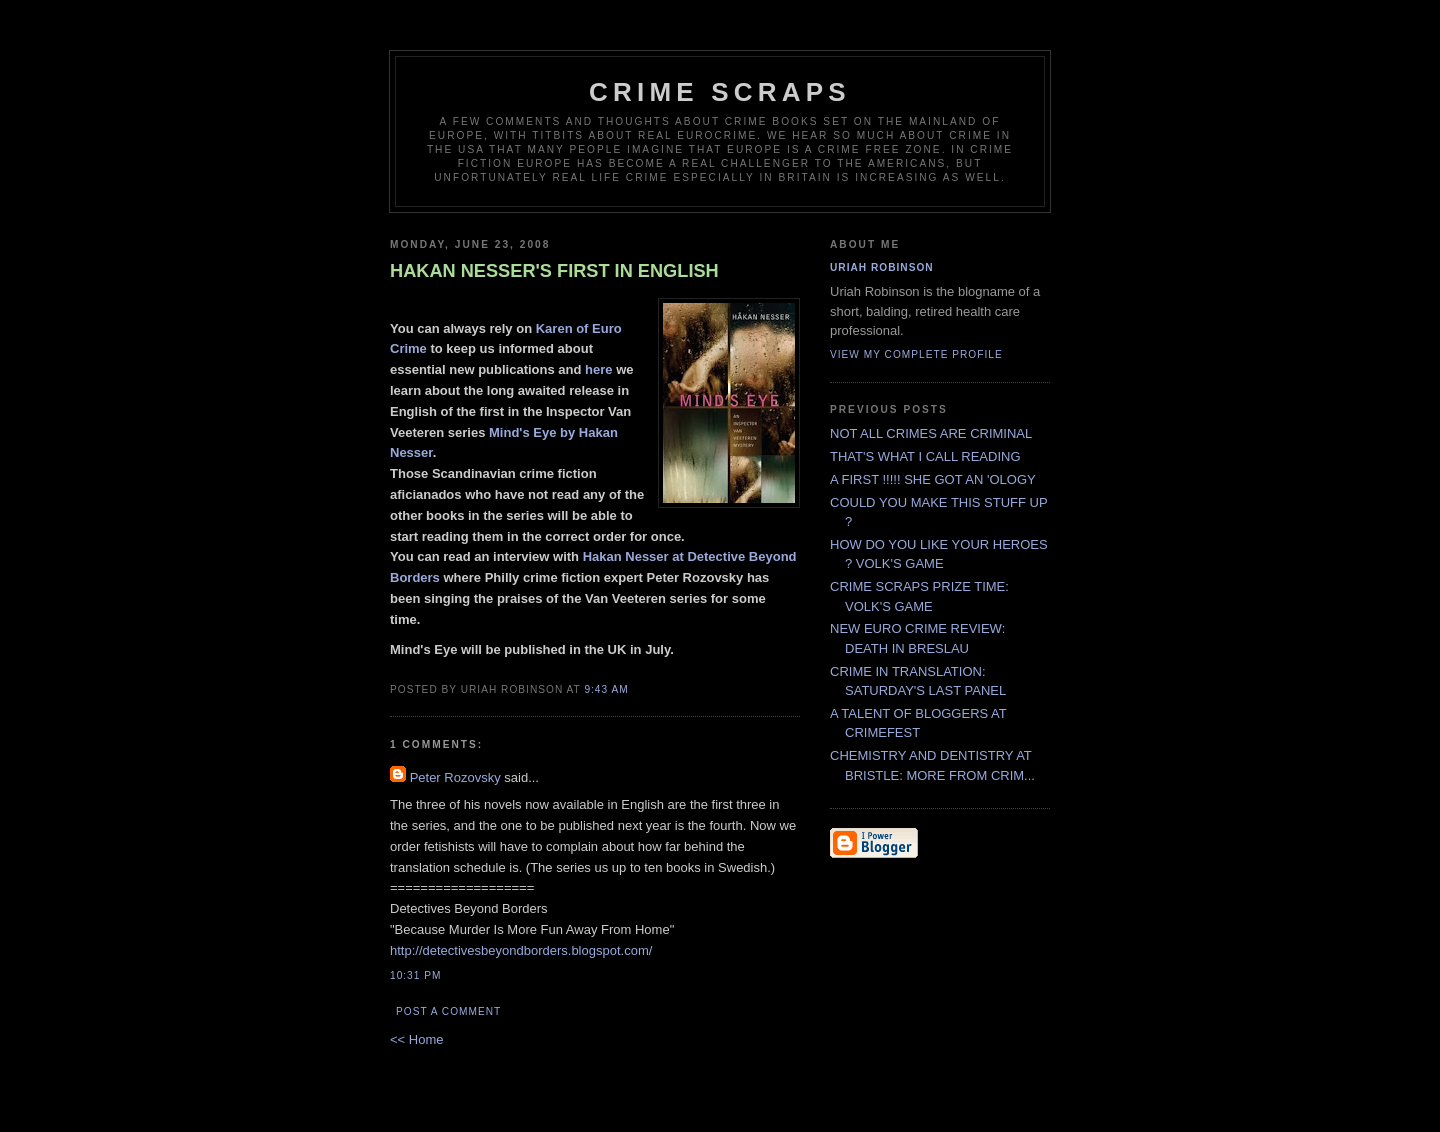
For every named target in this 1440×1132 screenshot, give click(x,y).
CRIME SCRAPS (720, 92)
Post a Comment (448, 1011)
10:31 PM (415, 975)
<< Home (416, 1039)
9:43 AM (606, 689)
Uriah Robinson (882, 267)
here (600, 369)
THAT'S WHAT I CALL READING (925, 456)
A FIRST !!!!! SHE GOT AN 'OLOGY (933, 479)
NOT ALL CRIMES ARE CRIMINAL (931, 433)
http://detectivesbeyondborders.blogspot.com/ (521, 950)
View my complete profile (916, 354)
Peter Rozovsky (455, 777)
